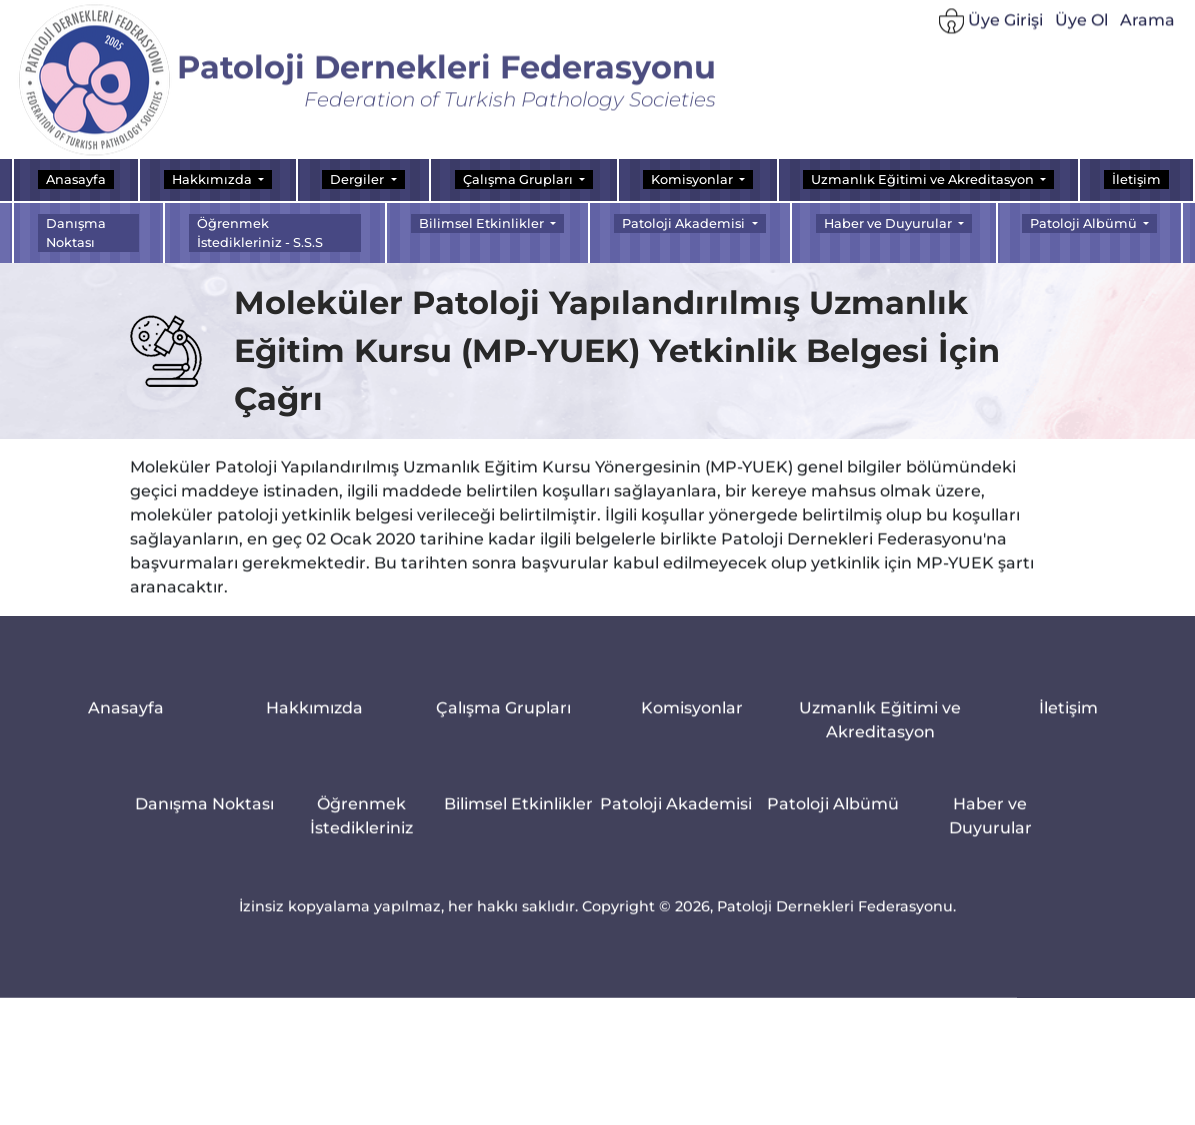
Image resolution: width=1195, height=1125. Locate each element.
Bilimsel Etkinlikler (518, 815)
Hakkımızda (314, 719)
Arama (1147, 26)
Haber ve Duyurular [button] (889, 223)
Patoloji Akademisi (676, 815)
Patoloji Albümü (833, 815)
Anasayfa (76, 179)
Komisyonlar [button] (693, 179)
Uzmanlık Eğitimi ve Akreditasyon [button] (924, 179)
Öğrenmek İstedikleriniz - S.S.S (260, 233)
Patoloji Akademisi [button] (685, 223)
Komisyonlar (692, 719)
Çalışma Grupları (503, 719)
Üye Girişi (991, 27)
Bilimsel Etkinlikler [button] (483, 223)
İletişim (1136, 179)
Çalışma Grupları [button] (519, 179)
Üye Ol (1081, 26)
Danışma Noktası (76, 233)
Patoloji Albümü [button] (1085, 223)
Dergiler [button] (358, 179)
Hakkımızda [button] (213, 179)
